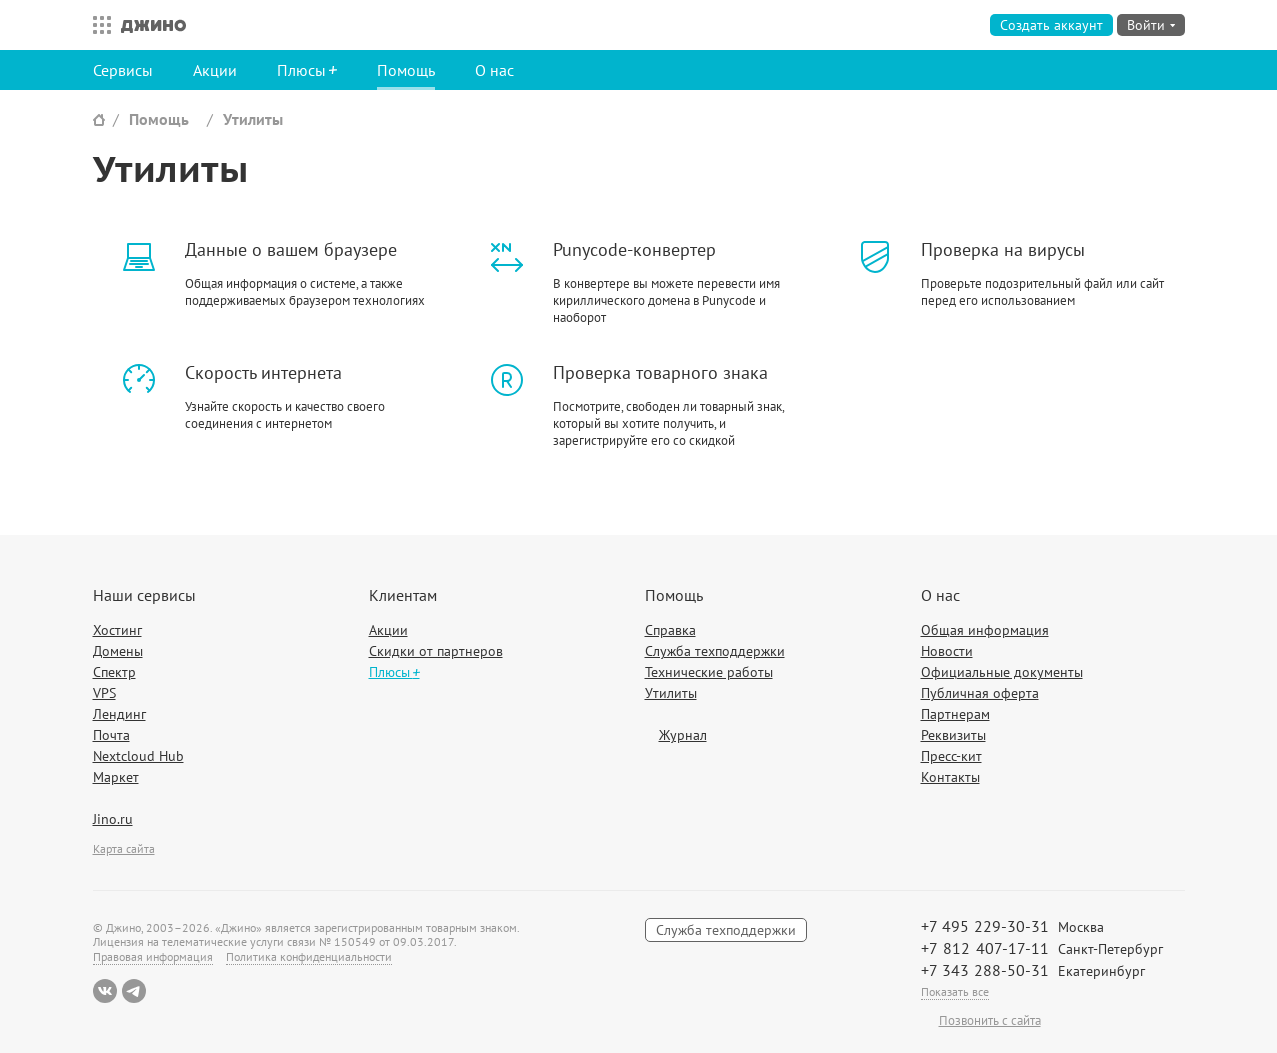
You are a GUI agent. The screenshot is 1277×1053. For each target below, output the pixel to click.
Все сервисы (97, 25)
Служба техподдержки (715, 651)
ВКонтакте (105, 991)
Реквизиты (953, 735)
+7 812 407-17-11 (985, 948)
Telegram (134, 991)
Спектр (114, 672)
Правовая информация (153, 956)
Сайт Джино (99, 119)
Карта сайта (124, 848)
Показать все (955, 991)
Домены (118, 651)
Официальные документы (1002, 672)
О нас (494, 70)
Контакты (950, 777)
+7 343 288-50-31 (985, 970)
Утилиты (253, 119)
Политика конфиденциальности (309, 956)
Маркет (116, 777)
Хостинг (117, 630)
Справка (670, 630)
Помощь (406, 70)
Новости (947, 651)
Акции (215, 70)
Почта (111, 735)
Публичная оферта (980, 693)
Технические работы (709, 672)
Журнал (683, 735)
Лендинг (119, 714)
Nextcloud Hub (138, 756)
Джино (153, 25)
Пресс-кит (951, 756)
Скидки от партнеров (436, 651)
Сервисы (123, 70)
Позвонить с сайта (990, 1021)
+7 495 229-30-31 (985, 926)
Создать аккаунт (1051, 25)
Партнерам (955, 714)
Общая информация (985, 630)
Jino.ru (113, 819)
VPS (104, 693)
